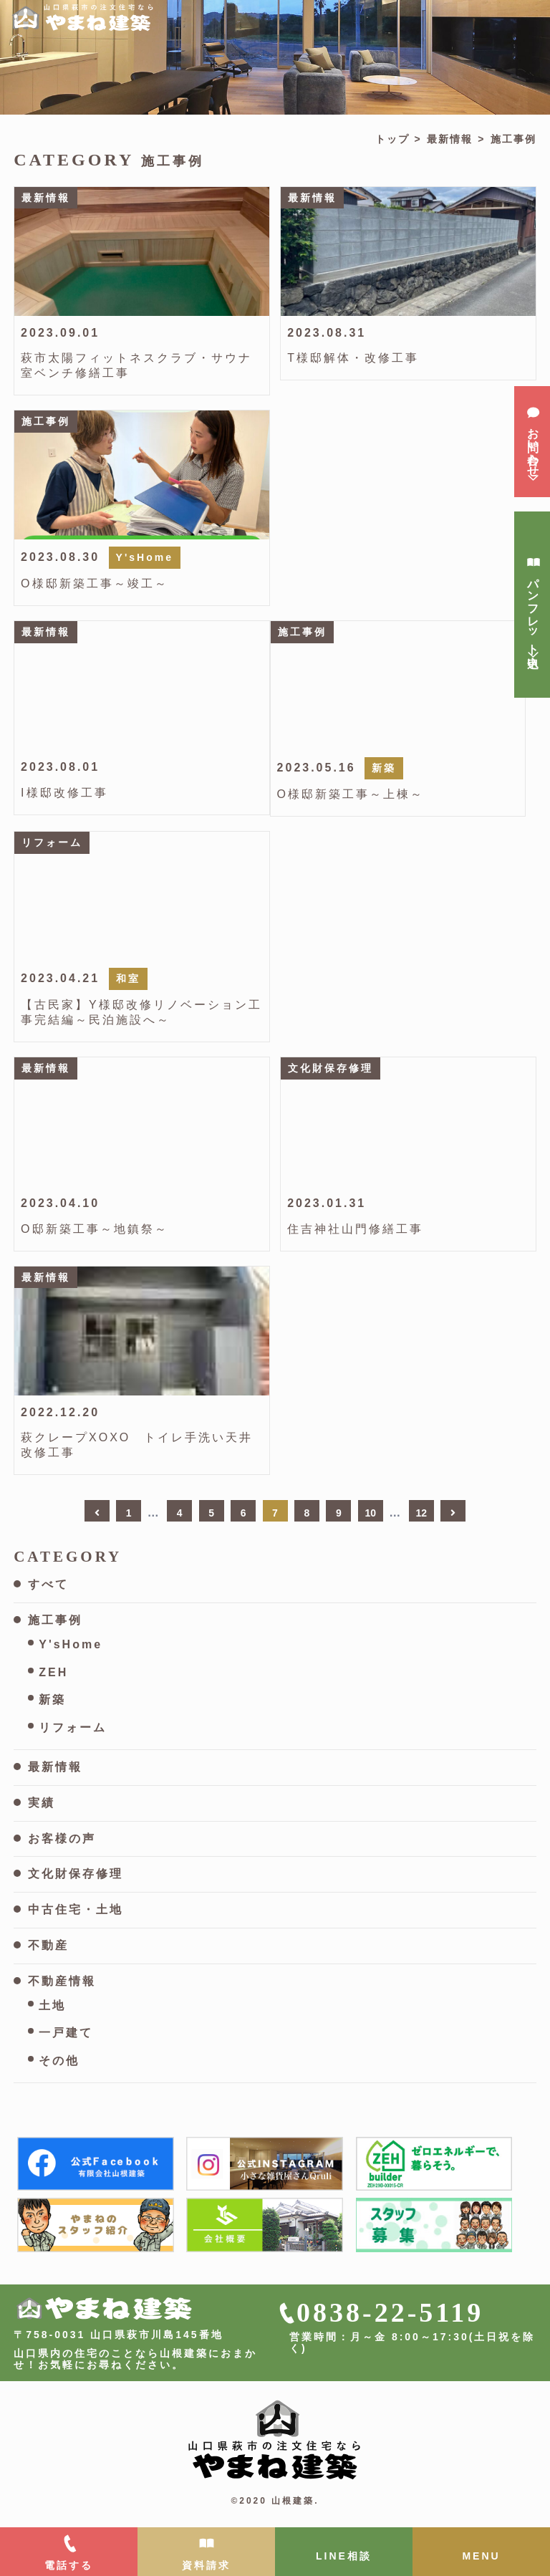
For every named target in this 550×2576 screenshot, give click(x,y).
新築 (52, 1699)
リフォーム (73, 1727)
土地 (52, 2005)
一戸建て (66, 2033)
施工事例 (55, 1620)
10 (371, 1513)
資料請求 (206, 2565)
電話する (68, 2565)
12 (421, 1513)
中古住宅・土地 (75, 1909)
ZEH (53, 1672)
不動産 (48, 1945)
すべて (48, 1584)
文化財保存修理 (75, 1874)
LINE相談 (344, 2556)
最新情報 (450, 139)
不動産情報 (62, 1981)
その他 (59, 2060)
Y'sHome (70, 1644)
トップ (392, 139)
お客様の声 (62, 1838)
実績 (41, 1803)
